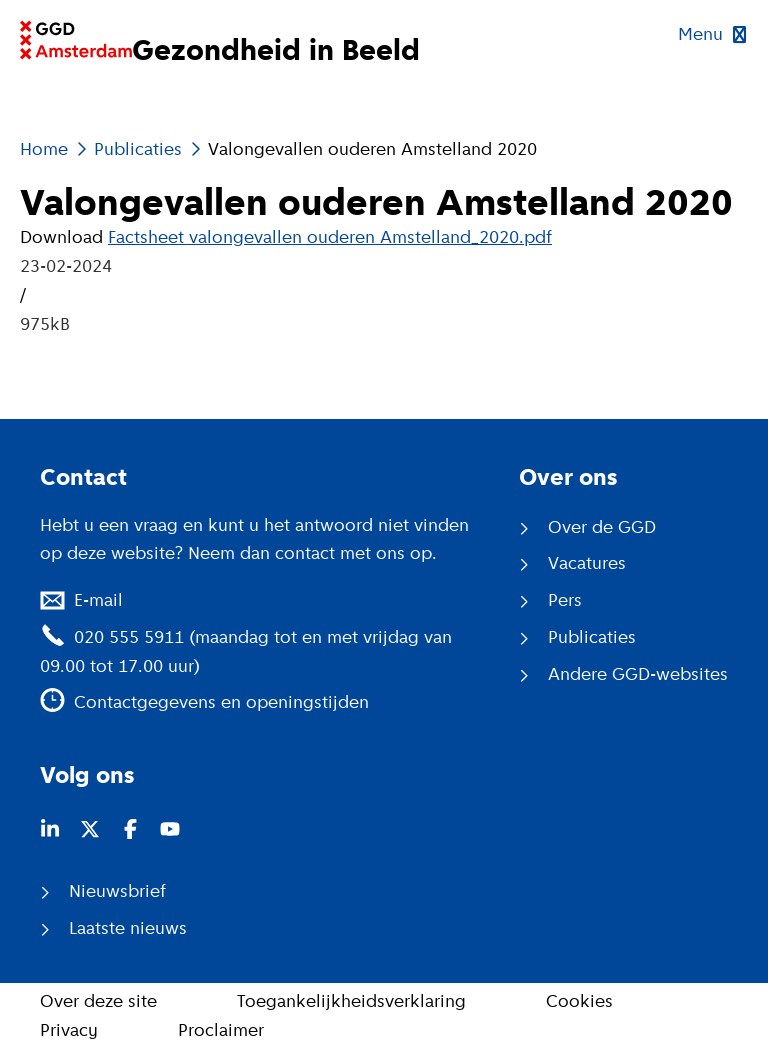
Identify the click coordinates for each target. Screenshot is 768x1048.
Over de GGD (602, 527)
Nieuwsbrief (117, 891)
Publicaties (138, 149)
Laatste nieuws (128, 928)
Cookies (579, 1001)
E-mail (98, 600)
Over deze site (98, 1001)
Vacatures (587, 563)
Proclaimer (221, 1030)
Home (44, 149)
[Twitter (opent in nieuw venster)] (90, 829)
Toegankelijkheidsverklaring (351, 1001)
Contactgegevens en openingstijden (221, 702)
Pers (565, 600)
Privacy (69, 1030)
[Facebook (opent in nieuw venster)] (130, 829)
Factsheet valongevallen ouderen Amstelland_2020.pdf (330, 237)
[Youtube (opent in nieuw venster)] (170, 829)
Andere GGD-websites (638, 674)
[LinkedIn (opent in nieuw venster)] (50, 829)
